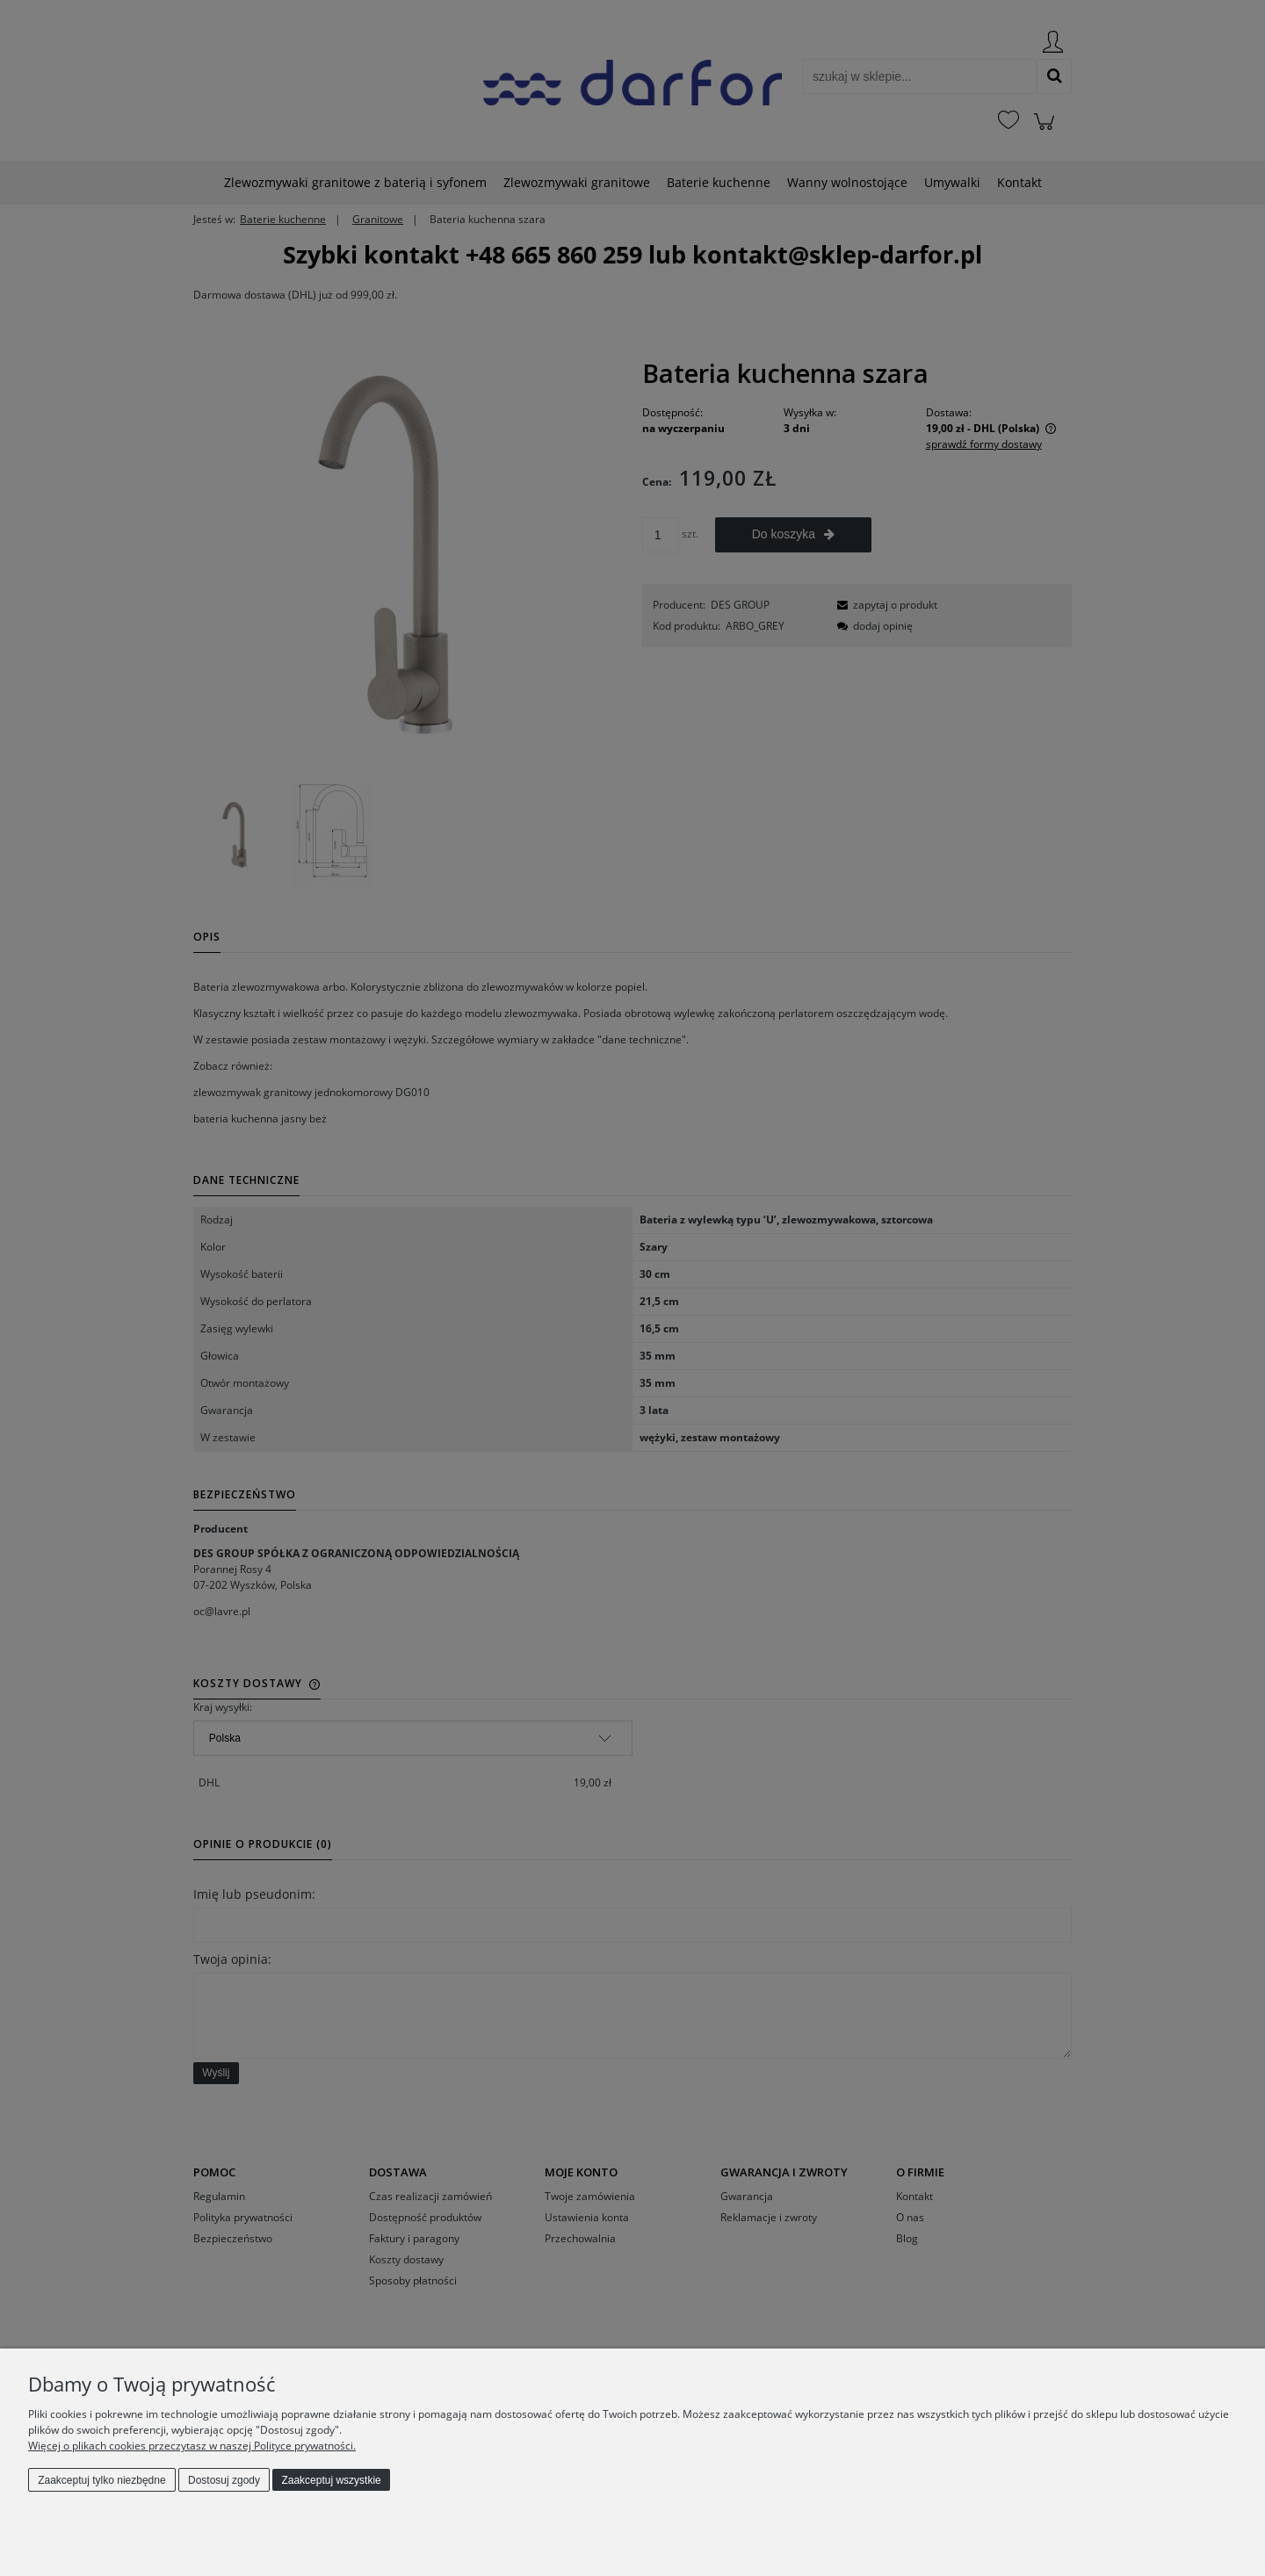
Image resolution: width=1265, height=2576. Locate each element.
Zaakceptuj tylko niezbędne (101, 2480)
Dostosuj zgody (224, 2480)
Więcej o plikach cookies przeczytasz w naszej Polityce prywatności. (192, 2445)
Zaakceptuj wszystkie (330, 2480)
